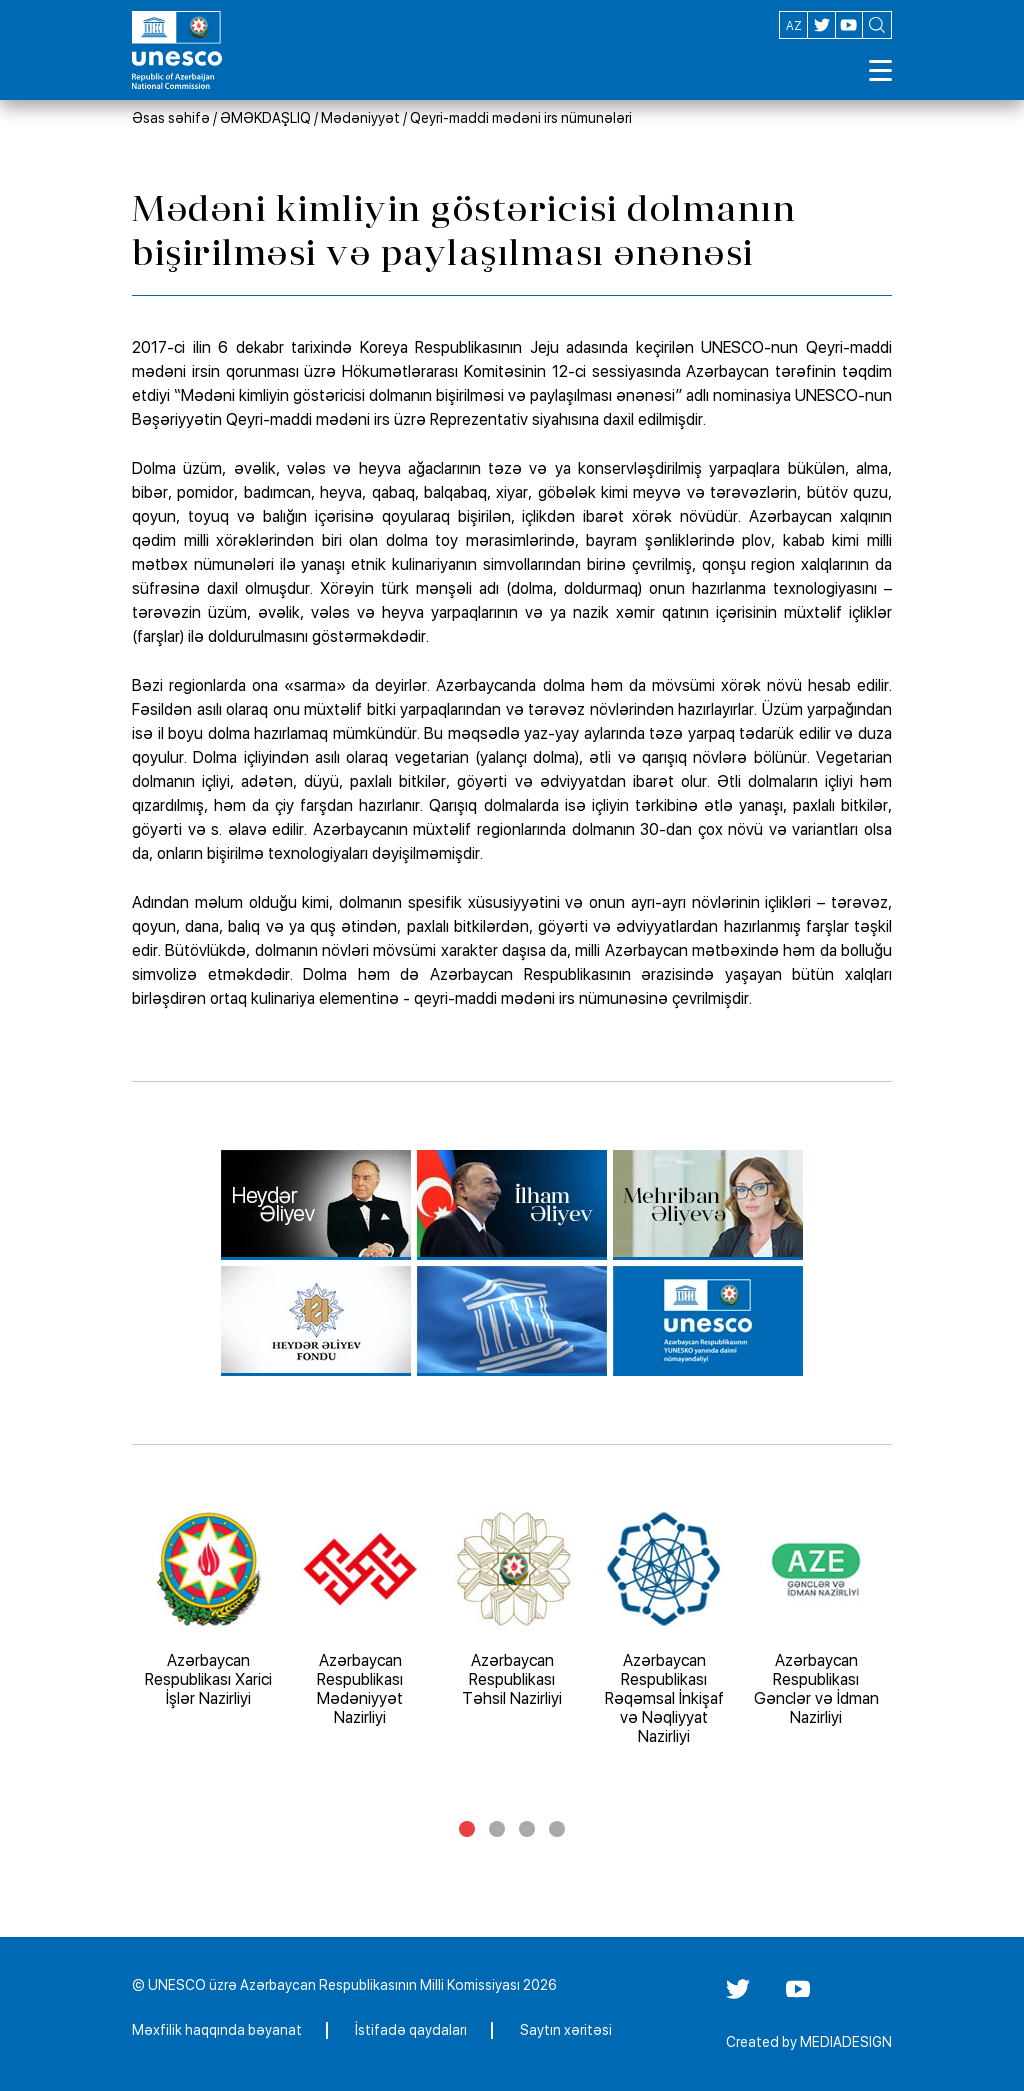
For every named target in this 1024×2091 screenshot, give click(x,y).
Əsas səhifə (171, 118)
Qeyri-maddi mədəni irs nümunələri (521, 118)
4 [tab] (557, 1829)
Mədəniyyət (360, 118)
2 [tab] (497, 1829)
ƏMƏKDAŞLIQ (265, 118)
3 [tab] (527, 1829)
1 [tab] (467, 1829)
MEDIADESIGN (846, 2042)
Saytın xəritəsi (566, 2030)
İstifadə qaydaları (411, 2030)
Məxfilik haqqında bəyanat (217, 2030)
